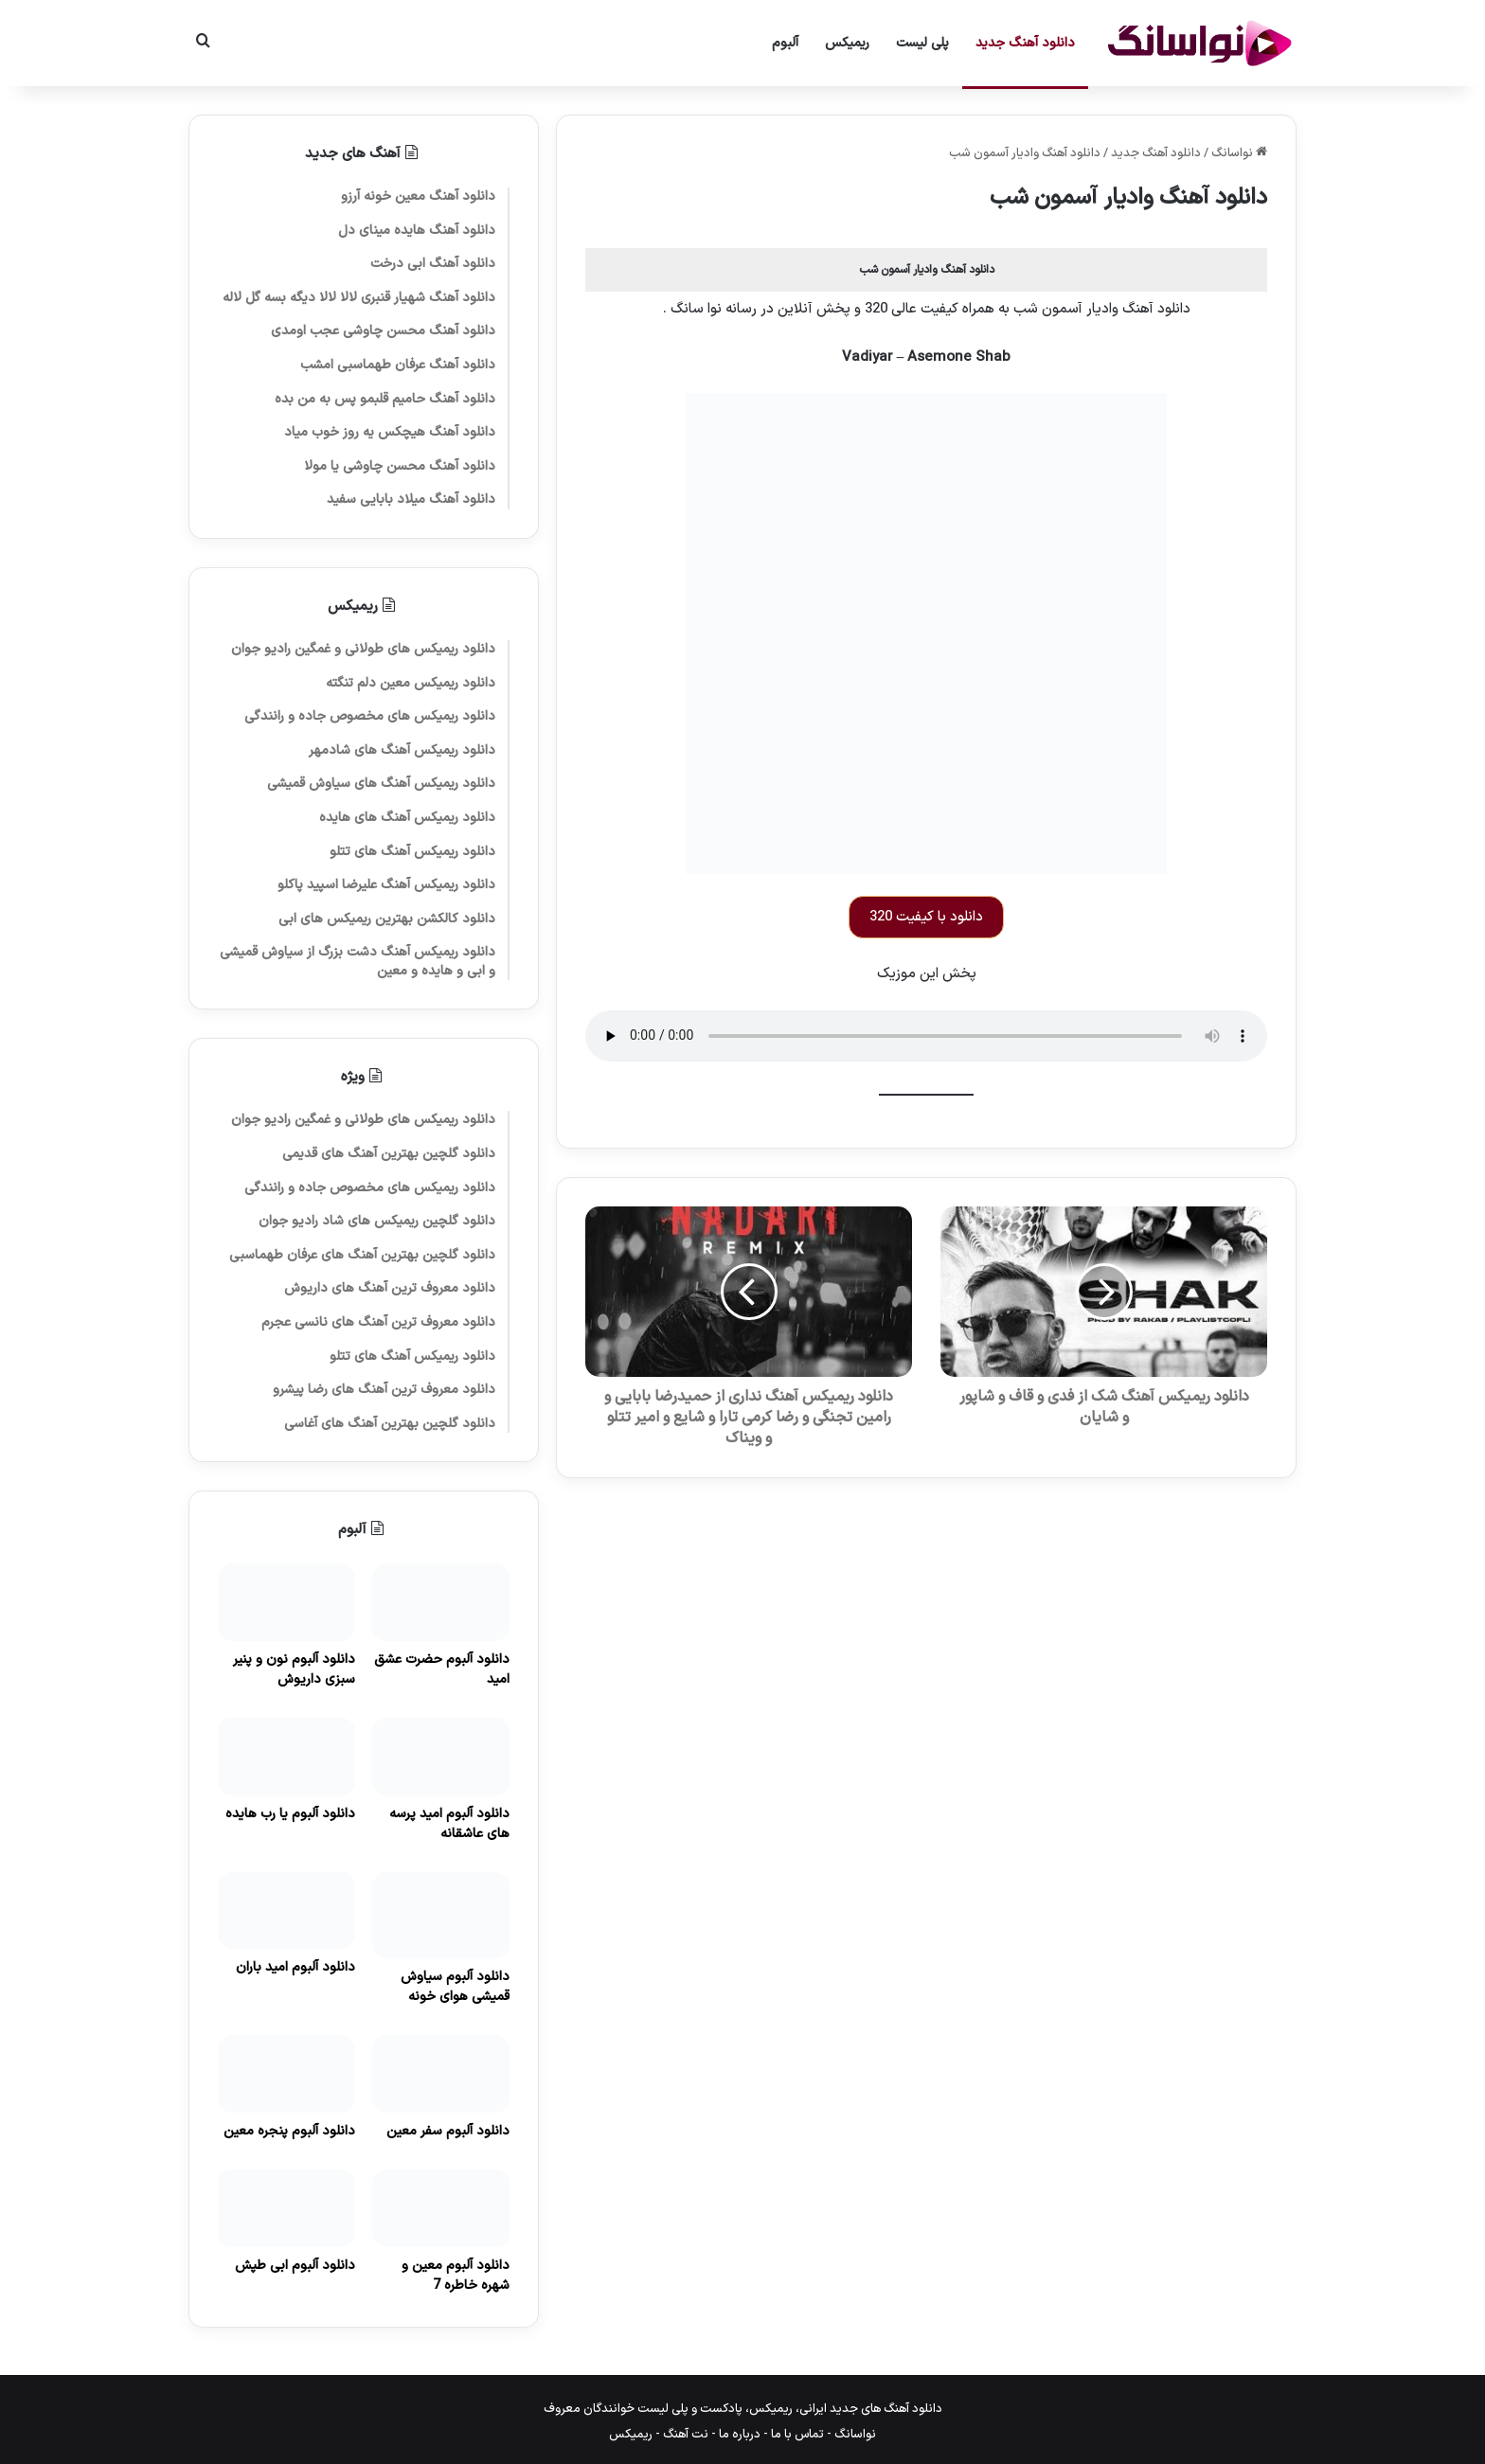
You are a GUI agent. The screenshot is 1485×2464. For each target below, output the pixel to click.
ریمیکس (847, 43)
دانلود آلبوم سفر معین (448, 2131)
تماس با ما (797, 2434)
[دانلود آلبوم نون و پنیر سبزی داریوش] (286, 1602)
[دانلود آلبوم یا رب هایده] (286, 1756)
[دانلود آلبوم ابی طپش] (286, 2208)
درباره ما (739, 2434)
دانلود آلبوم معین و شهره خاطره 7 (456, 2275)
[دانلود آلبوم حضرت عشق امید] (441, 1602)
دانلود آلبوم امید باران (295, 1967)
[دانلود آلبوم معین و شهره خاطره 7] (441, 2208)
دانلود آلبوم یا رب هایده (290, 1814)
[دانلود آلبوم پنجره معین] (286, 2074)
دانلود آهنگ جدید (1025, 43)
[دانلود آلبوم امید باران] (286, 1911)
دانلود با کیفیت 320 (926, 917)
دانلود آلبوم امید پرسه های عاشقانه (449, 1824)
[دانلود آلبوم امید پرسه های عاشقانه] (441, 1756)
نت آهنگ (685, 2434)
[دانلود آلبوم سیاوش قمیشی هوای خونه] (441, 1915)
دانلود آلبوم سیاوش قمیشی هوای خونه (455, 1987)
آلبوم (785, 43)
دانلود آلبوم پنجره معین (289, 2131)
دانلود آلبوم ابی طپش (295, 2266)
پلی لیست (922, 43)
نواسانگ (1239, 153)
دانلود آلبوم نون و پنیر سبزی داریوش (294, 1669)
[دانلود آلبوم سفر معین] (441, 2074)
